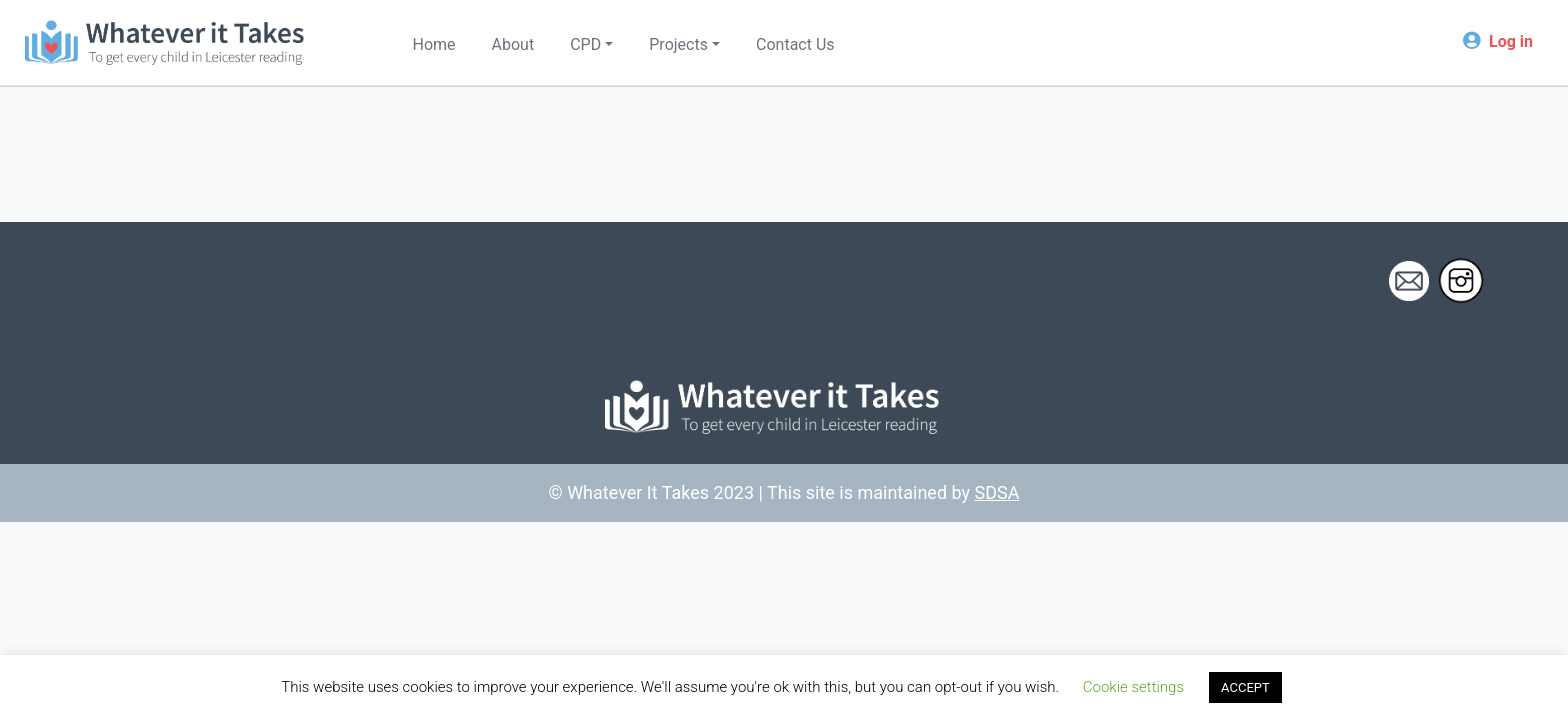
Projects (678, 44)
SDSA (997, 492)
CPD (585, 44)
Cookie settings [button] (1133, 687)
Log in (1511, 41)
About (513, 44)
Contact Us (795, 44)
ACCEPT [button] (1245, 687)
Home (434, 44)
